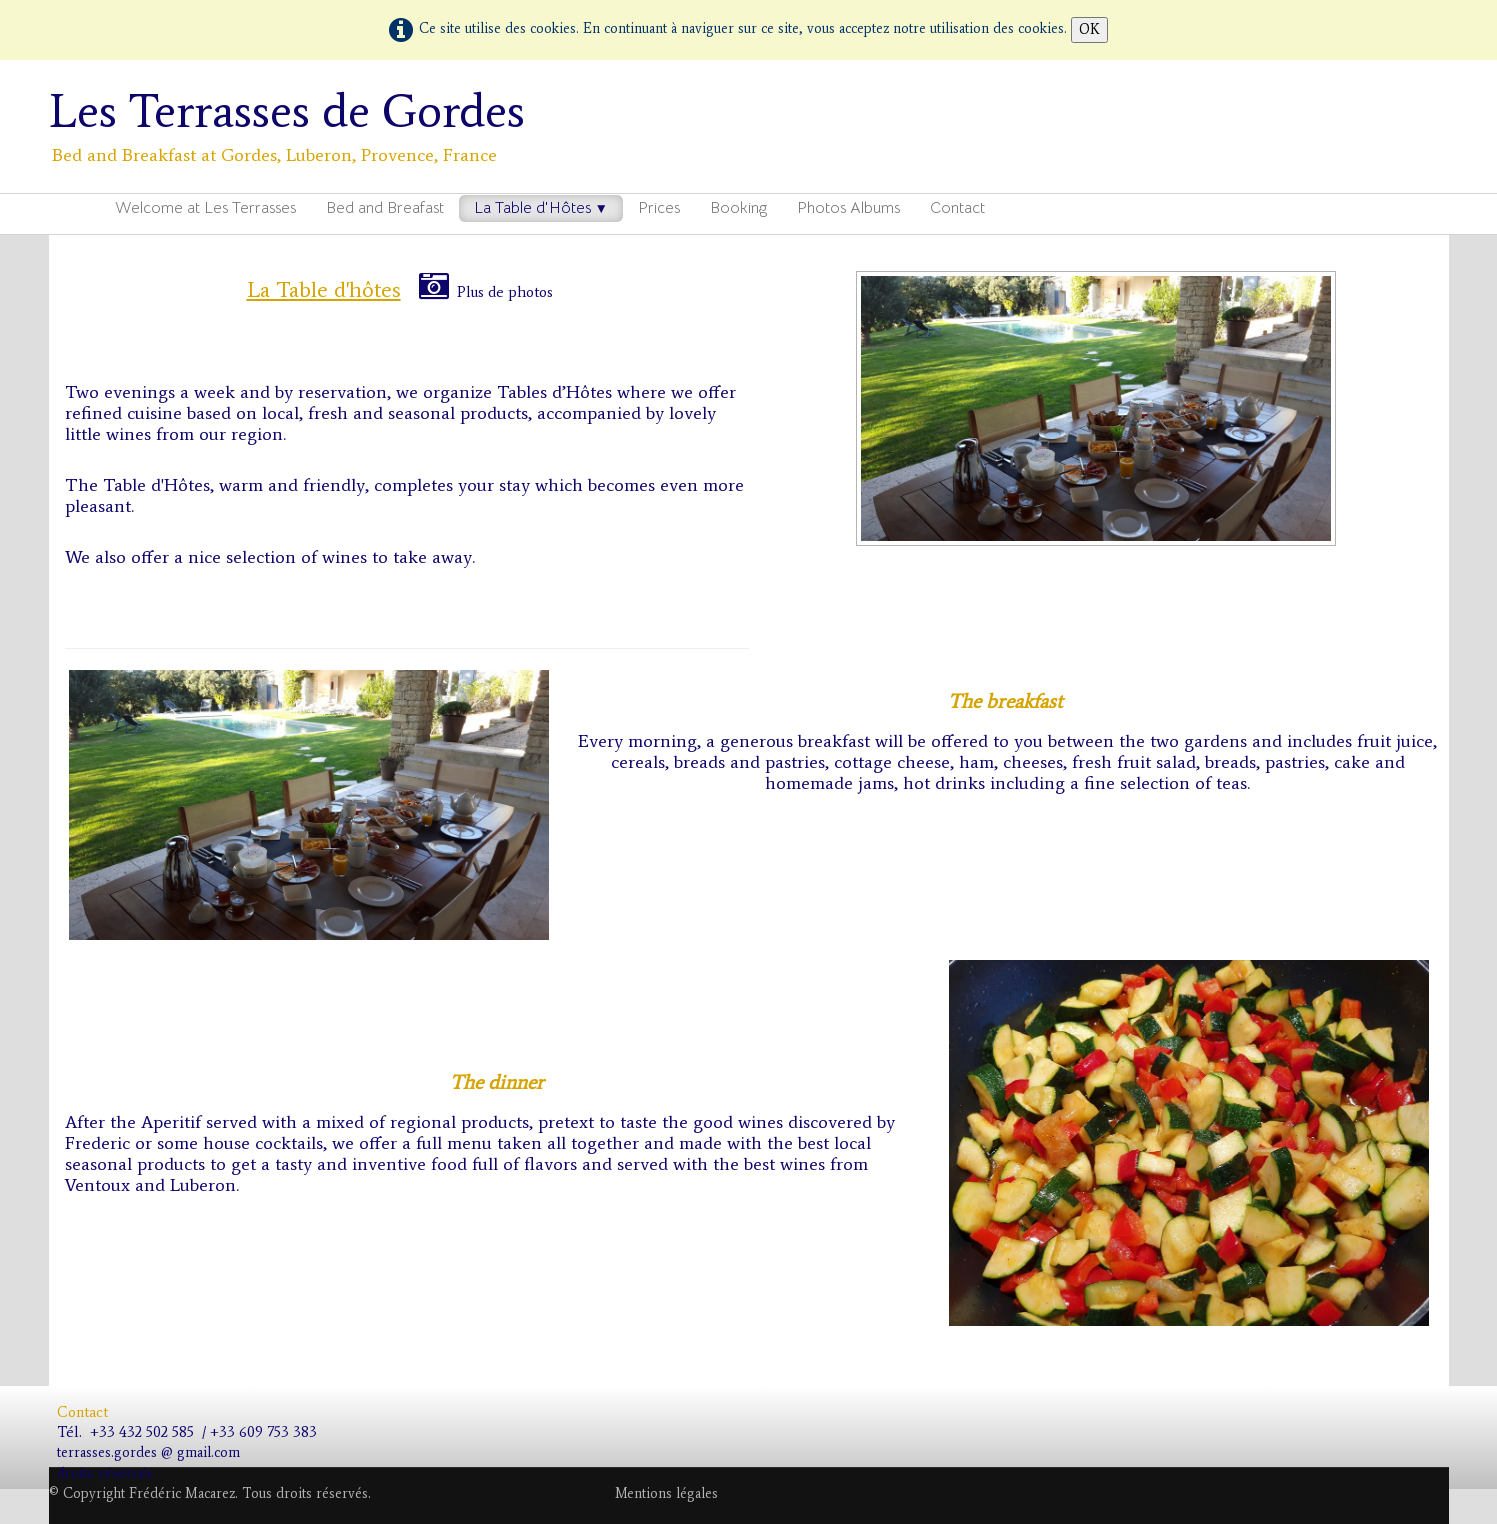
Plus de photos (486, 292)
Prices (659, 208)
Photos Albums (848, 208)
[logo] (294, 124)
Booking (738, 208)
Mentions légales (666, 1493)
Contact (957, 208)
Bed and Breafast (385, 208)
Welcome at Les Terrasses (205, 208)
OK (1089, 29)
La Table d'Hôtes (541, 208)
